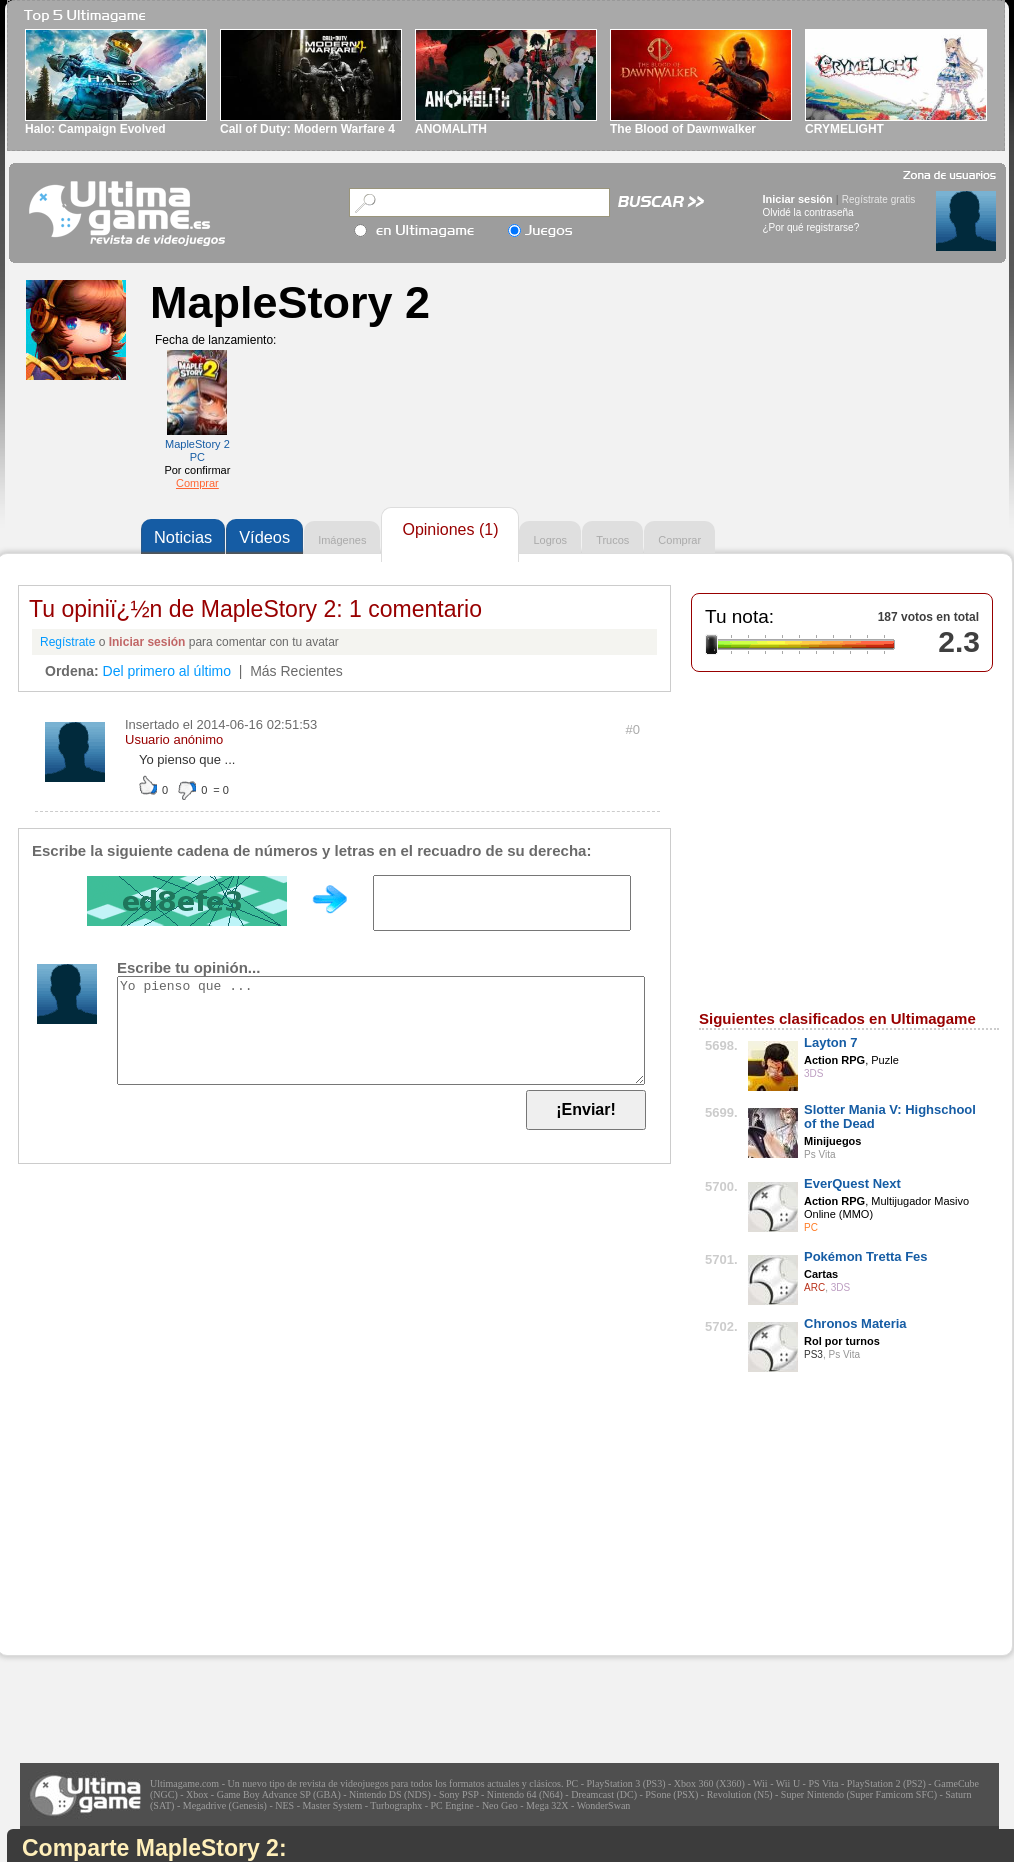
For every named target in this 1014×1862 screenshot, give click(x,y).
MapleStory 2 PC (197, 450)
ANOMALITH (451, 129)
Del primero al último (167, 671)
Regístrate (67, 642)
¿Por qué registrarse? (811, 227)
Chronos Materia (855, 1323)
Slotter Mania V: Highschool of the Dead (890, 1116)
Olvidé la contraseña (808, 212)
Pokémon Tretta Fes (866, 1256)
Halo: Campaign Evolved (95, 129)
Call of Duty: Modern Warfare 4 (307, 129)
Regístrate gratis (878, 199)
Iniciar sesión (798, 199)
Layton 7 (830, 1042)
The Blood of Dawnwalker (683, 129)
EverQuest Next (852, 1183)
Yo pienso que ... (381, 1030)
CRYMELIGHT (844, 129)
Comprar (197, 483)
